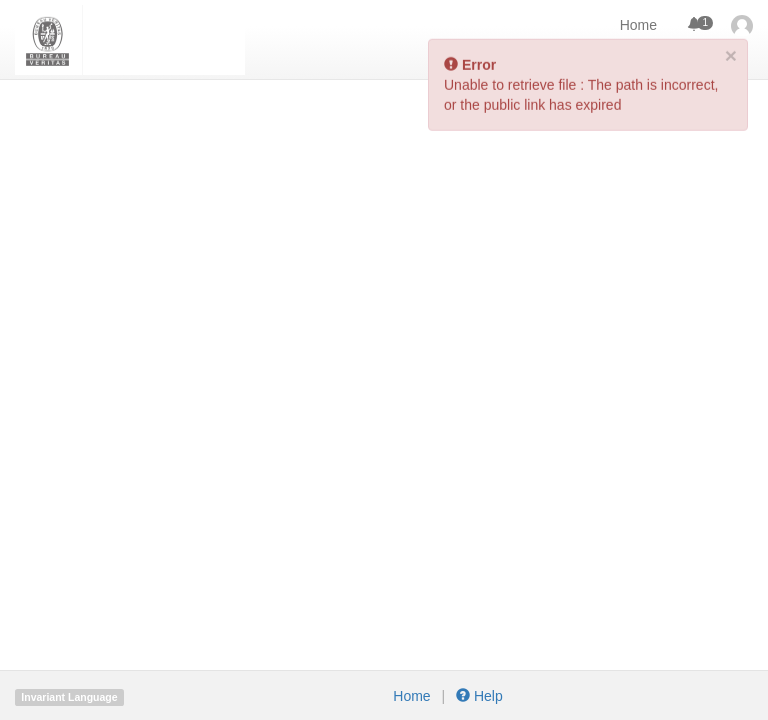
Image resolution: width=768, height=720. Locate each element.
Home (638, 25)
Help (477, 696)
